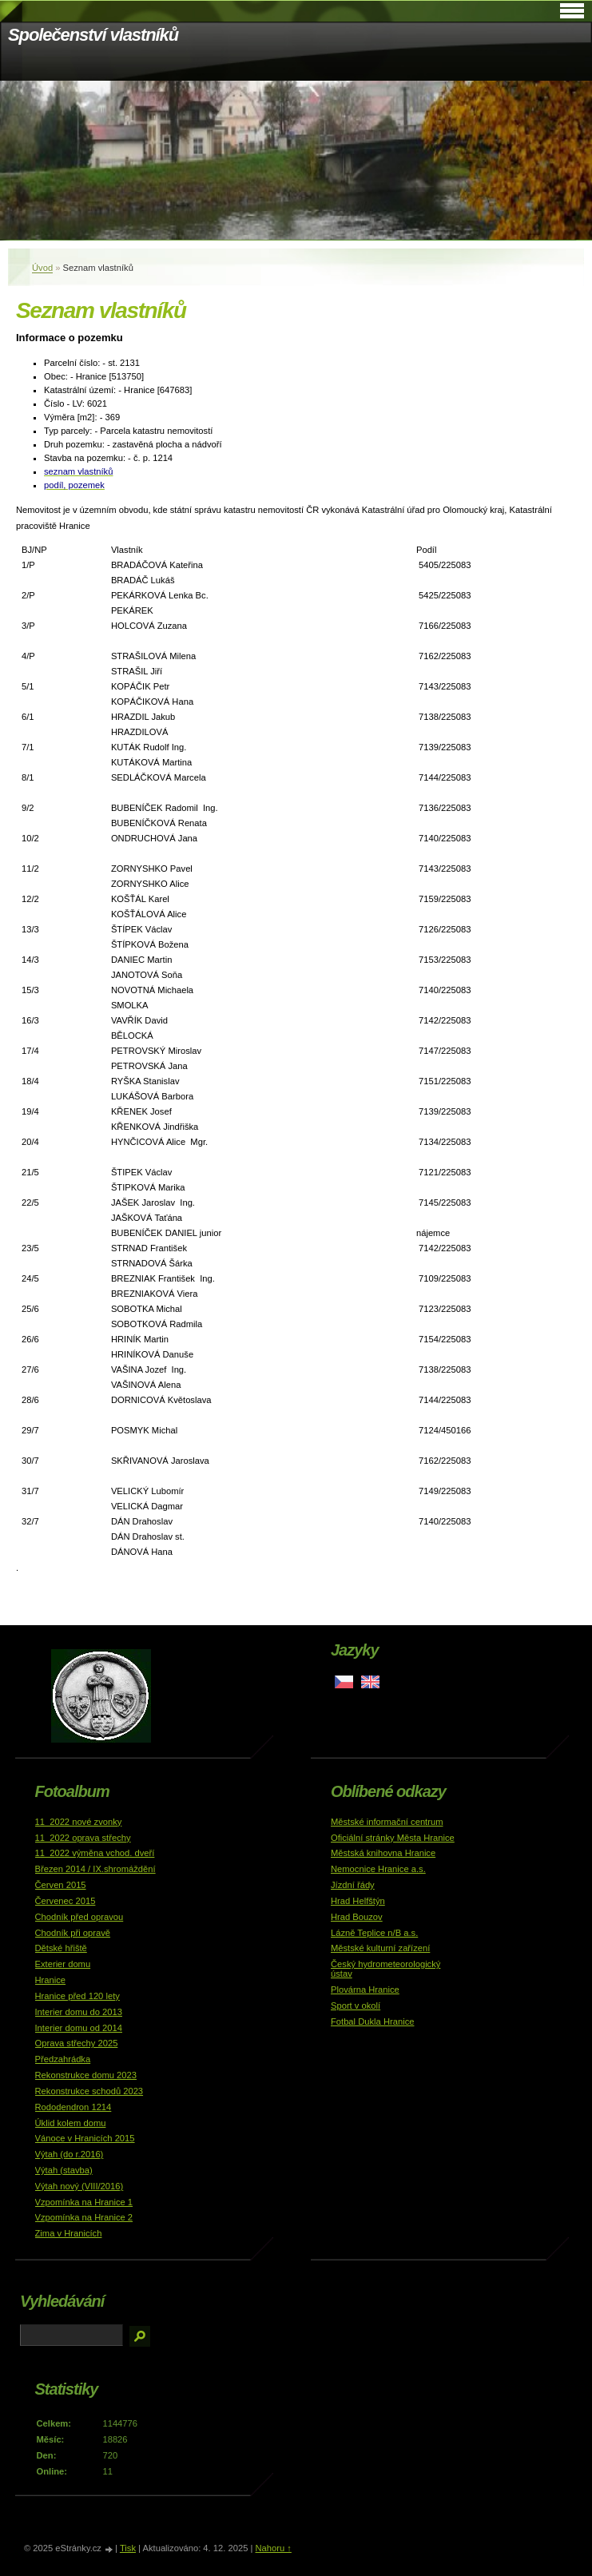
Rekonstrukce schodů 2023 (89, 2091)
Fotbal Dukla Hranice (372, 2021)
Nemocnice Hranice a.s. (378, 1869)
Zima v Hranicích (68, 2233)
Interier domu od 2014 (78, 2028)
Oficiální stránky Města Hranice (393, 1838)
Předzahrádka (63, 2059)
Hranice (50, 1980)
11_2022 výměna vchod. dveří (95, 1853)
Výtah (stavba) (64, 2170)
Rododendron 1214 (73, 2107)
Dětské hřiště (61, 1948)
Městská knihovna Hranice (383, 1853)
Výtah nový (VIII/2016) (79, 2186)
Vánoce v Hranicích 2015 (85, 2138)
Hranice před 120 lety (77, 1996)
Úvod (42, 267)
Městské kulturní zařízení (380, 1948)
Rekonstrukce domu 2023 (86, 2075)
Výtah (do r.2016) (69, 2154)
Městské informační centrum (387, 1822)
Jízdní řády (353, 1885)
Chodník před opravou (79, 1917)
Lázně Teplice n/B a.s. (374, 1933)
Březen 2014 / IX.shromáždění (95, 1869)
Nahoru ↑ (273, 2548)
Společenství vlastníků (93, 35)
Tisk (128, 2548)
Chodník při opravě (73, 1933)
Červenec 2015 (65, 1901)
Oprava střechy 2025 (76, 2043)
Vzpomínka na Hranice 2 (84, 2217)
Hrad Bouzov (357, 1917)
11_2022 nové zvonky (78, 1822)
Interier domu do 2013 (78, 2012)
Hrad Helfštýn (358, 1901)
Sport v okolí (355, 2005)
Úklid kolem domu (70, 2123)
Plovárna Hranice (365, 1989)
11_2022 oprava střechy (83, 1838)
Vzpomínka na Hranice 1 (84, 2202)
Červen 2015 (60, 1885)
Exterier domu (63, 1964)
